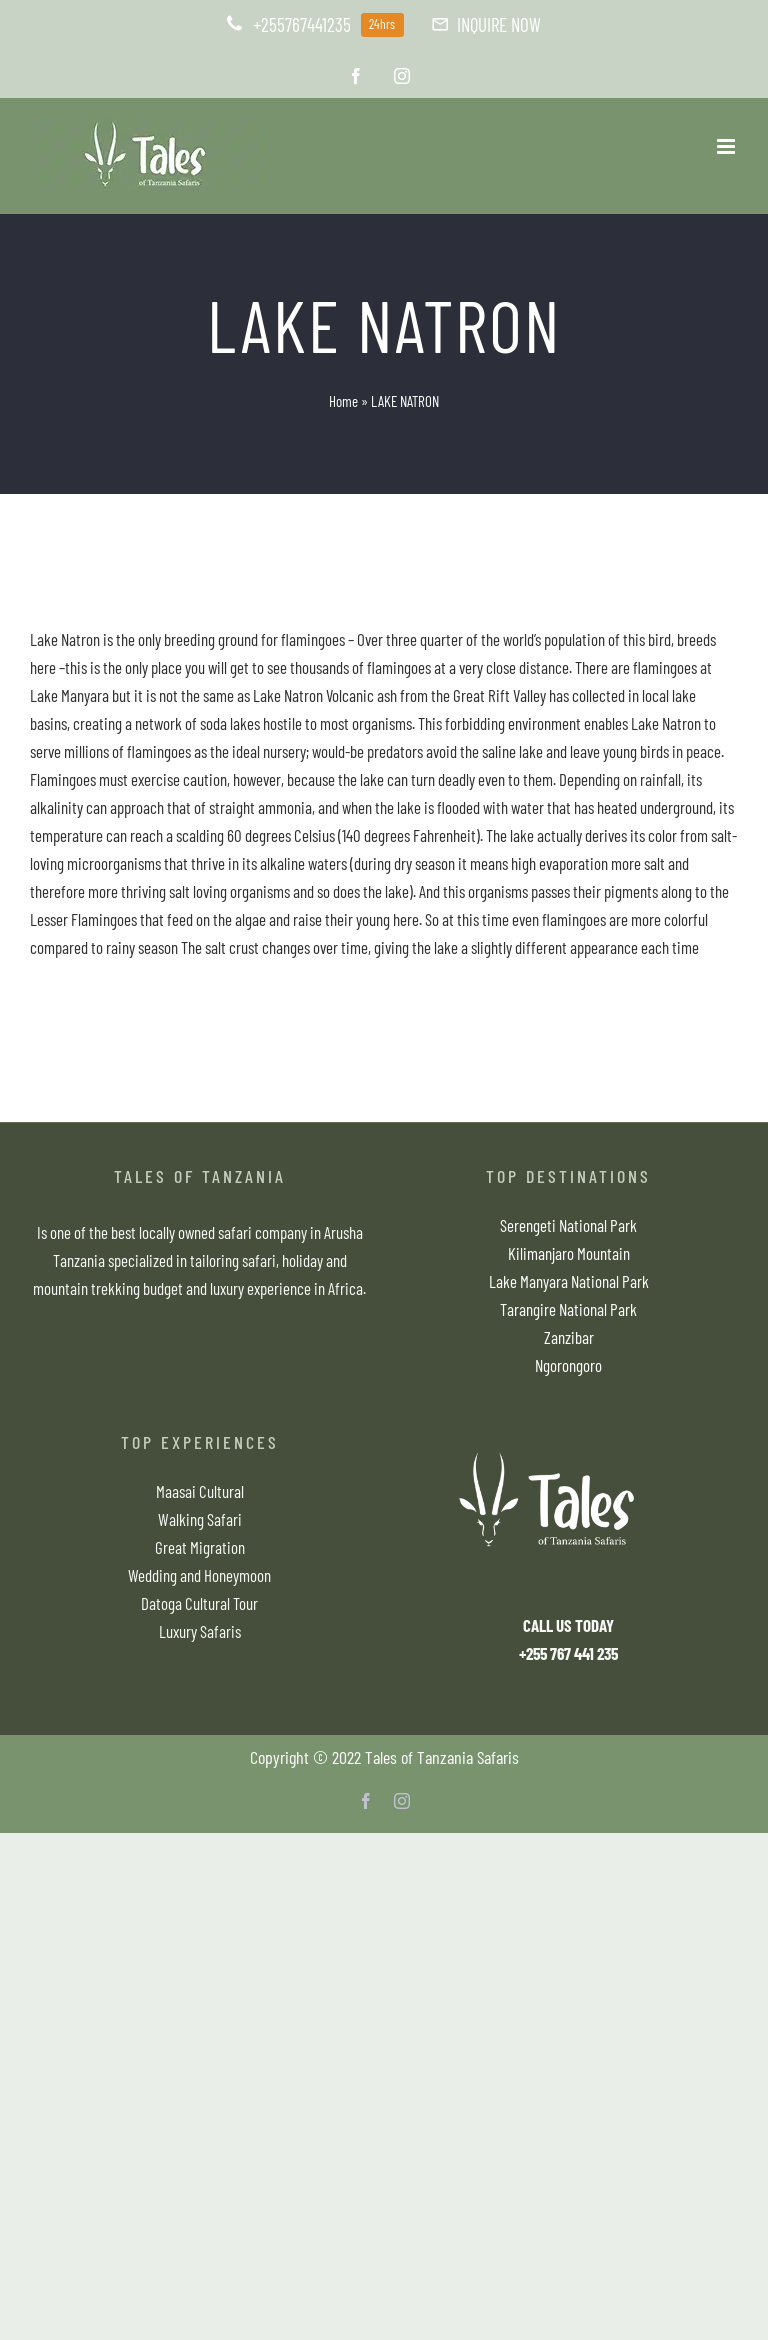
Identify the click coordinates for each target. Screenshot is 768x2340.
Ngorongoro (568, 1365)
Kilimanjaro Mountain (569, 1253)
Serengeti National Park (568, 1225)
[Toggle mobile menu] (727, 146)
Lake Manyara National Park (569, 1281)
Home (343, 401)
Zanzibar (569, 1337)
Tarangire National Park (568, 1309)
